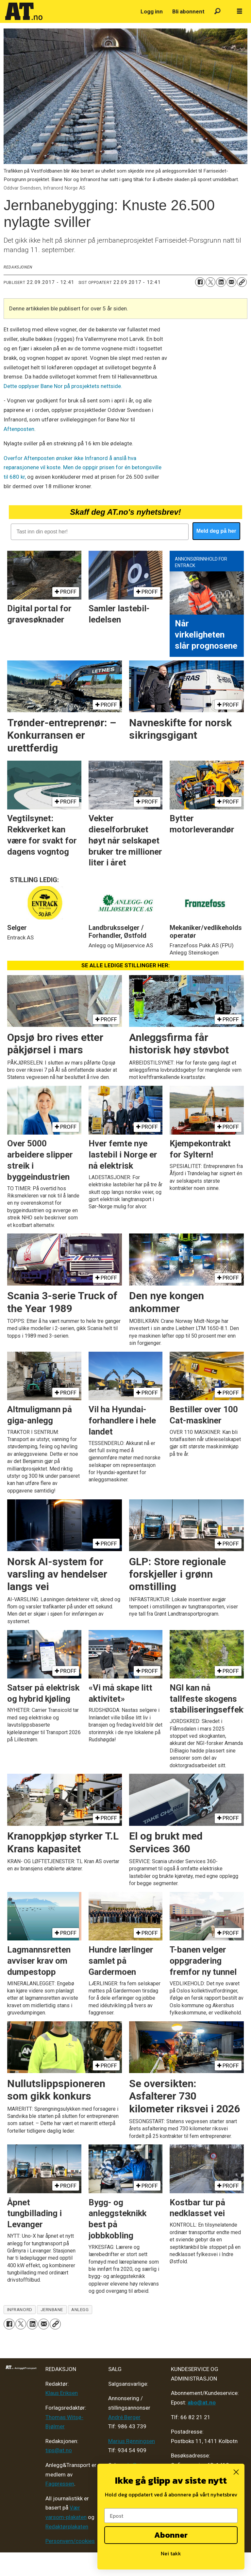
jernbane (52, 2309)
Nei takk (171, 2553)
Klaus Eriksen (61, 2393)
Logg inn (152, 11)
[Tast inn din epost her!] (99, 532)
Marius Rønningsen (131, 2441)
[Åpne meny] (239, 11)
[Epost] (171, 2515)
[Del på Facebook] (200, 282)
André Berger (124, 2417)
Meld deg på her (216, 531)
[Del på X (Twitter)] (210, 282)
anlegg (80, 2309)
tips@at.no (58, 2450)
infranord (19, 2309)
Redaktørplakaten (66, 2526)
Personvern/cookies (70, 2541)
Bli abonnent (188, 11)
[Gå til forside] (23, 11)
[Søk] (217, 11)
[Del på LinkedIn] (221, 282)
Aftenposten (19, 429)
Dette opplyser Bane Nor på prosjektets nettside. (63, 386)
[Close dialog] (236, 2472)
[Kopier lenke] (242, 282)
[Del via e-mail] (231, 282)
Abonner (171, 2535)
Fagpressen (59, 2483)
